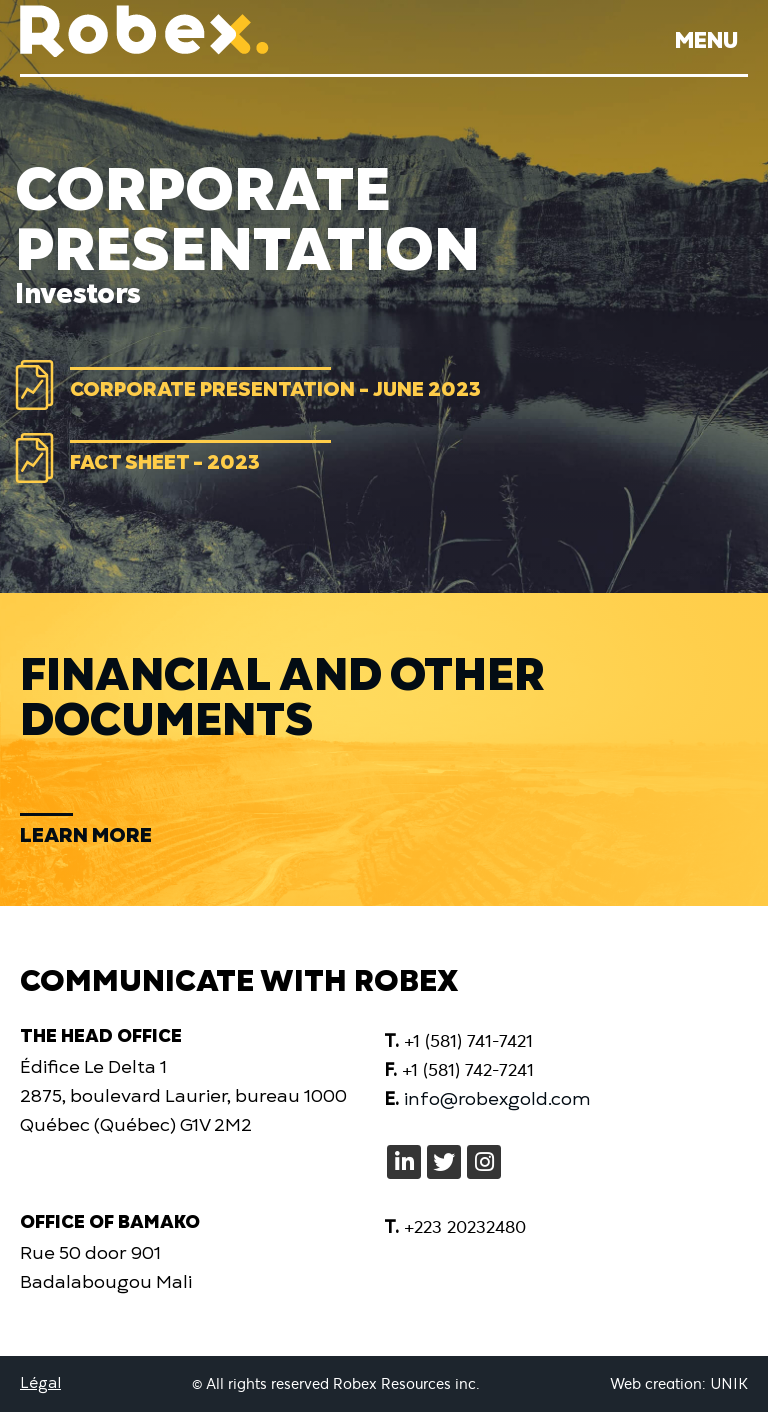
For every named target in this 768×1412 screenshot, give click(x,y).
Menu (706, 41)
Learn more (86, 833)
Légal (40, 1383)
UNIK (727, 1384)
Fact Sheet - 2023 (165, 456)
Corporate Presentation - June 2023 (275, 383)
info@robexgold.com (497, 1098)
